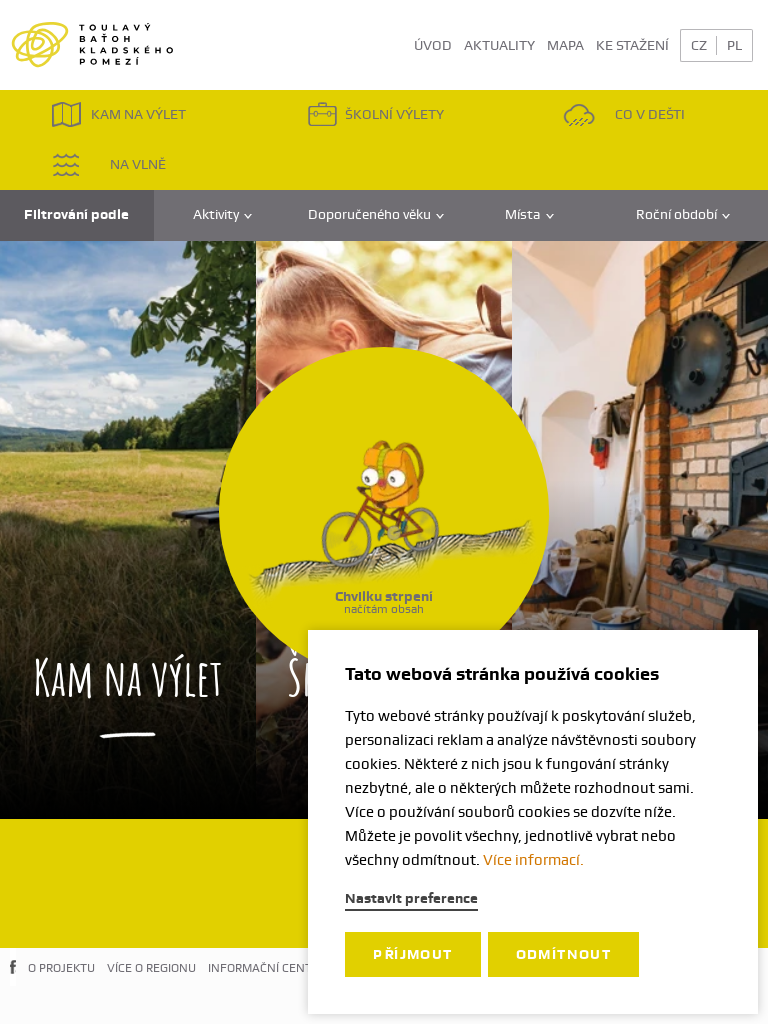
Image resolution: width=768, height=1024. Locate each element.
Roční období (683, 214)
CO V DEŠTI (624, 114)
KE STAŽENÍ (632, 45)
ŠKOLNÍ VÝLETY (375, 114)
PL (734, 45)
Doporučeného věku (376, 214)
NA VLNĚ (108, 164)
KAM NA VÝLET (118, 114)
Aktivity (222, 214)
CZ (699, 45)
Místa (529, 214)
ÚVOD (433, 45)
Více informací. (533, 860)
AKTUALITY (499, 45)
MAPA (565, 45)
